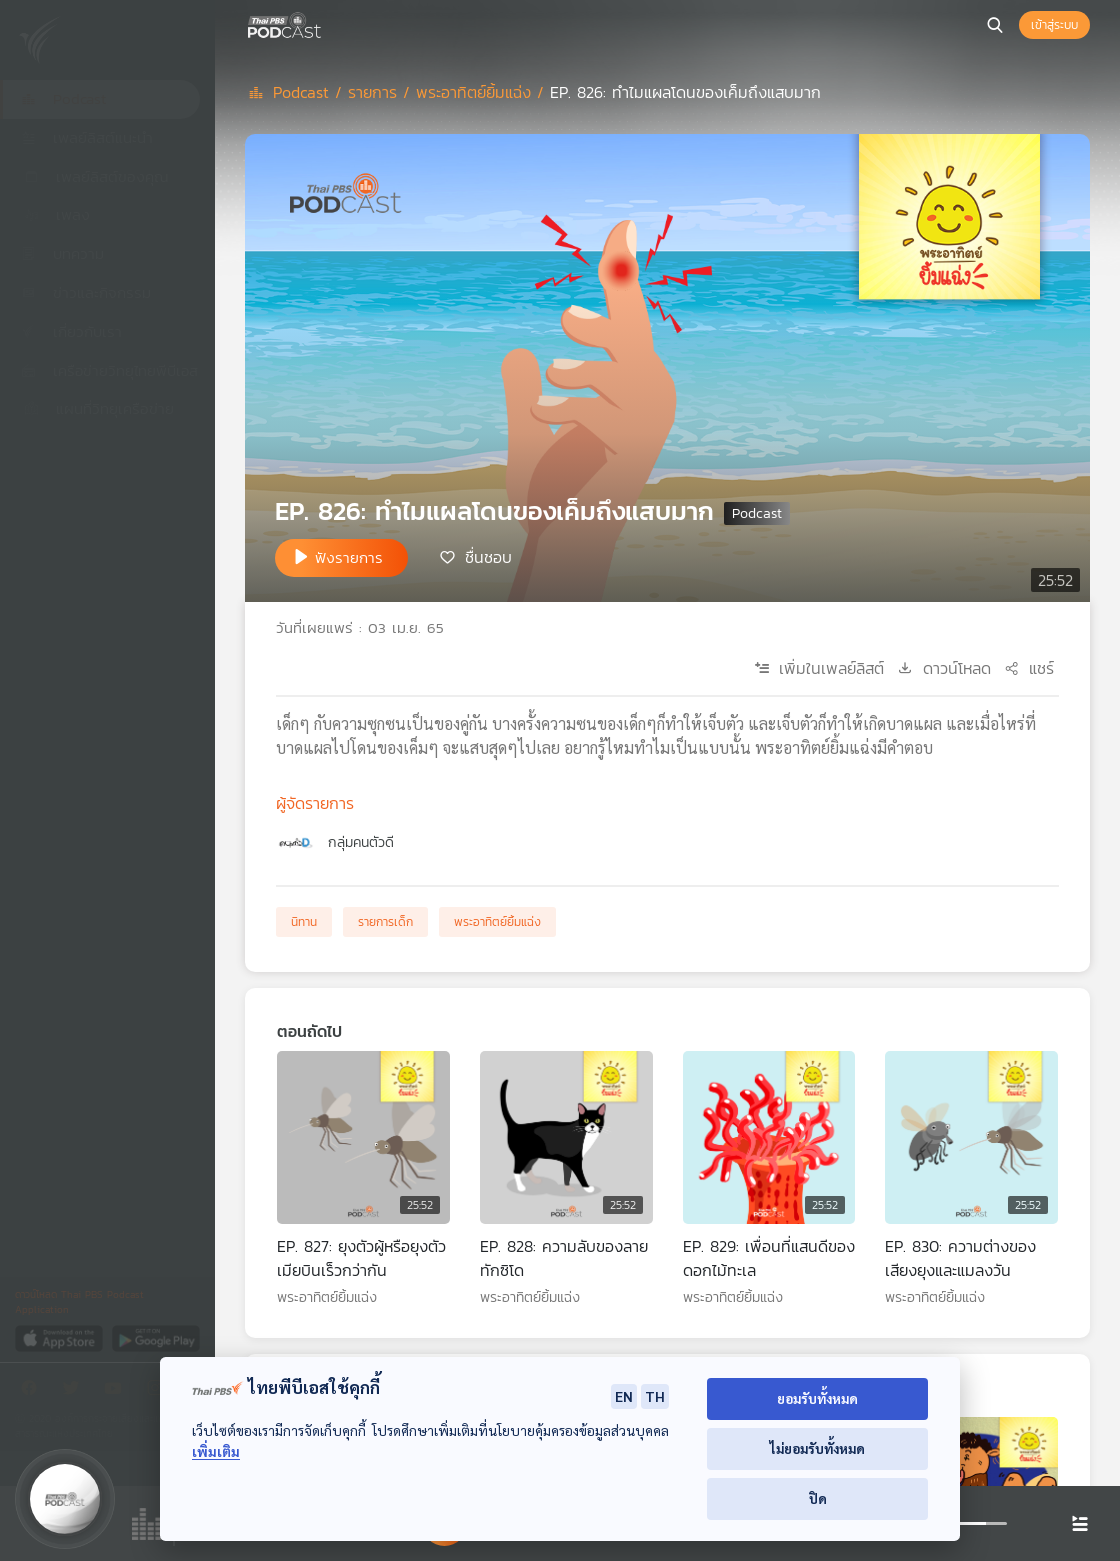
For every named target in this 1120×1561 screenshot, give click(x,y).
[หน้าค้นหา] (995, 25)
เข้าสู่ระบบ (1054, 25)
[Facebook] (34, 1391)
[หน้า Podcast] (325, 23)
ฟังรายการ (349, 557)
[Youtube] (118, 1391)
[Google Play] (155, 1337)
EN (624, 1396)
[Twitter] (76, 1391)
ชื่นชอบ (488, 556)
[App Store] (60, 1337)
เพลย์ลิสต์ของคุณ (95, 176)
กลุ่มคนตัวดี (361, 842)
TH (655, 1396)
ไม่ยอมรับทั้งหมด (817, 1448)
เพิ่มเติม (216, 1451)
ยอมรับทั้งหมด (817, 1398)
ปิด (818, 1498)
